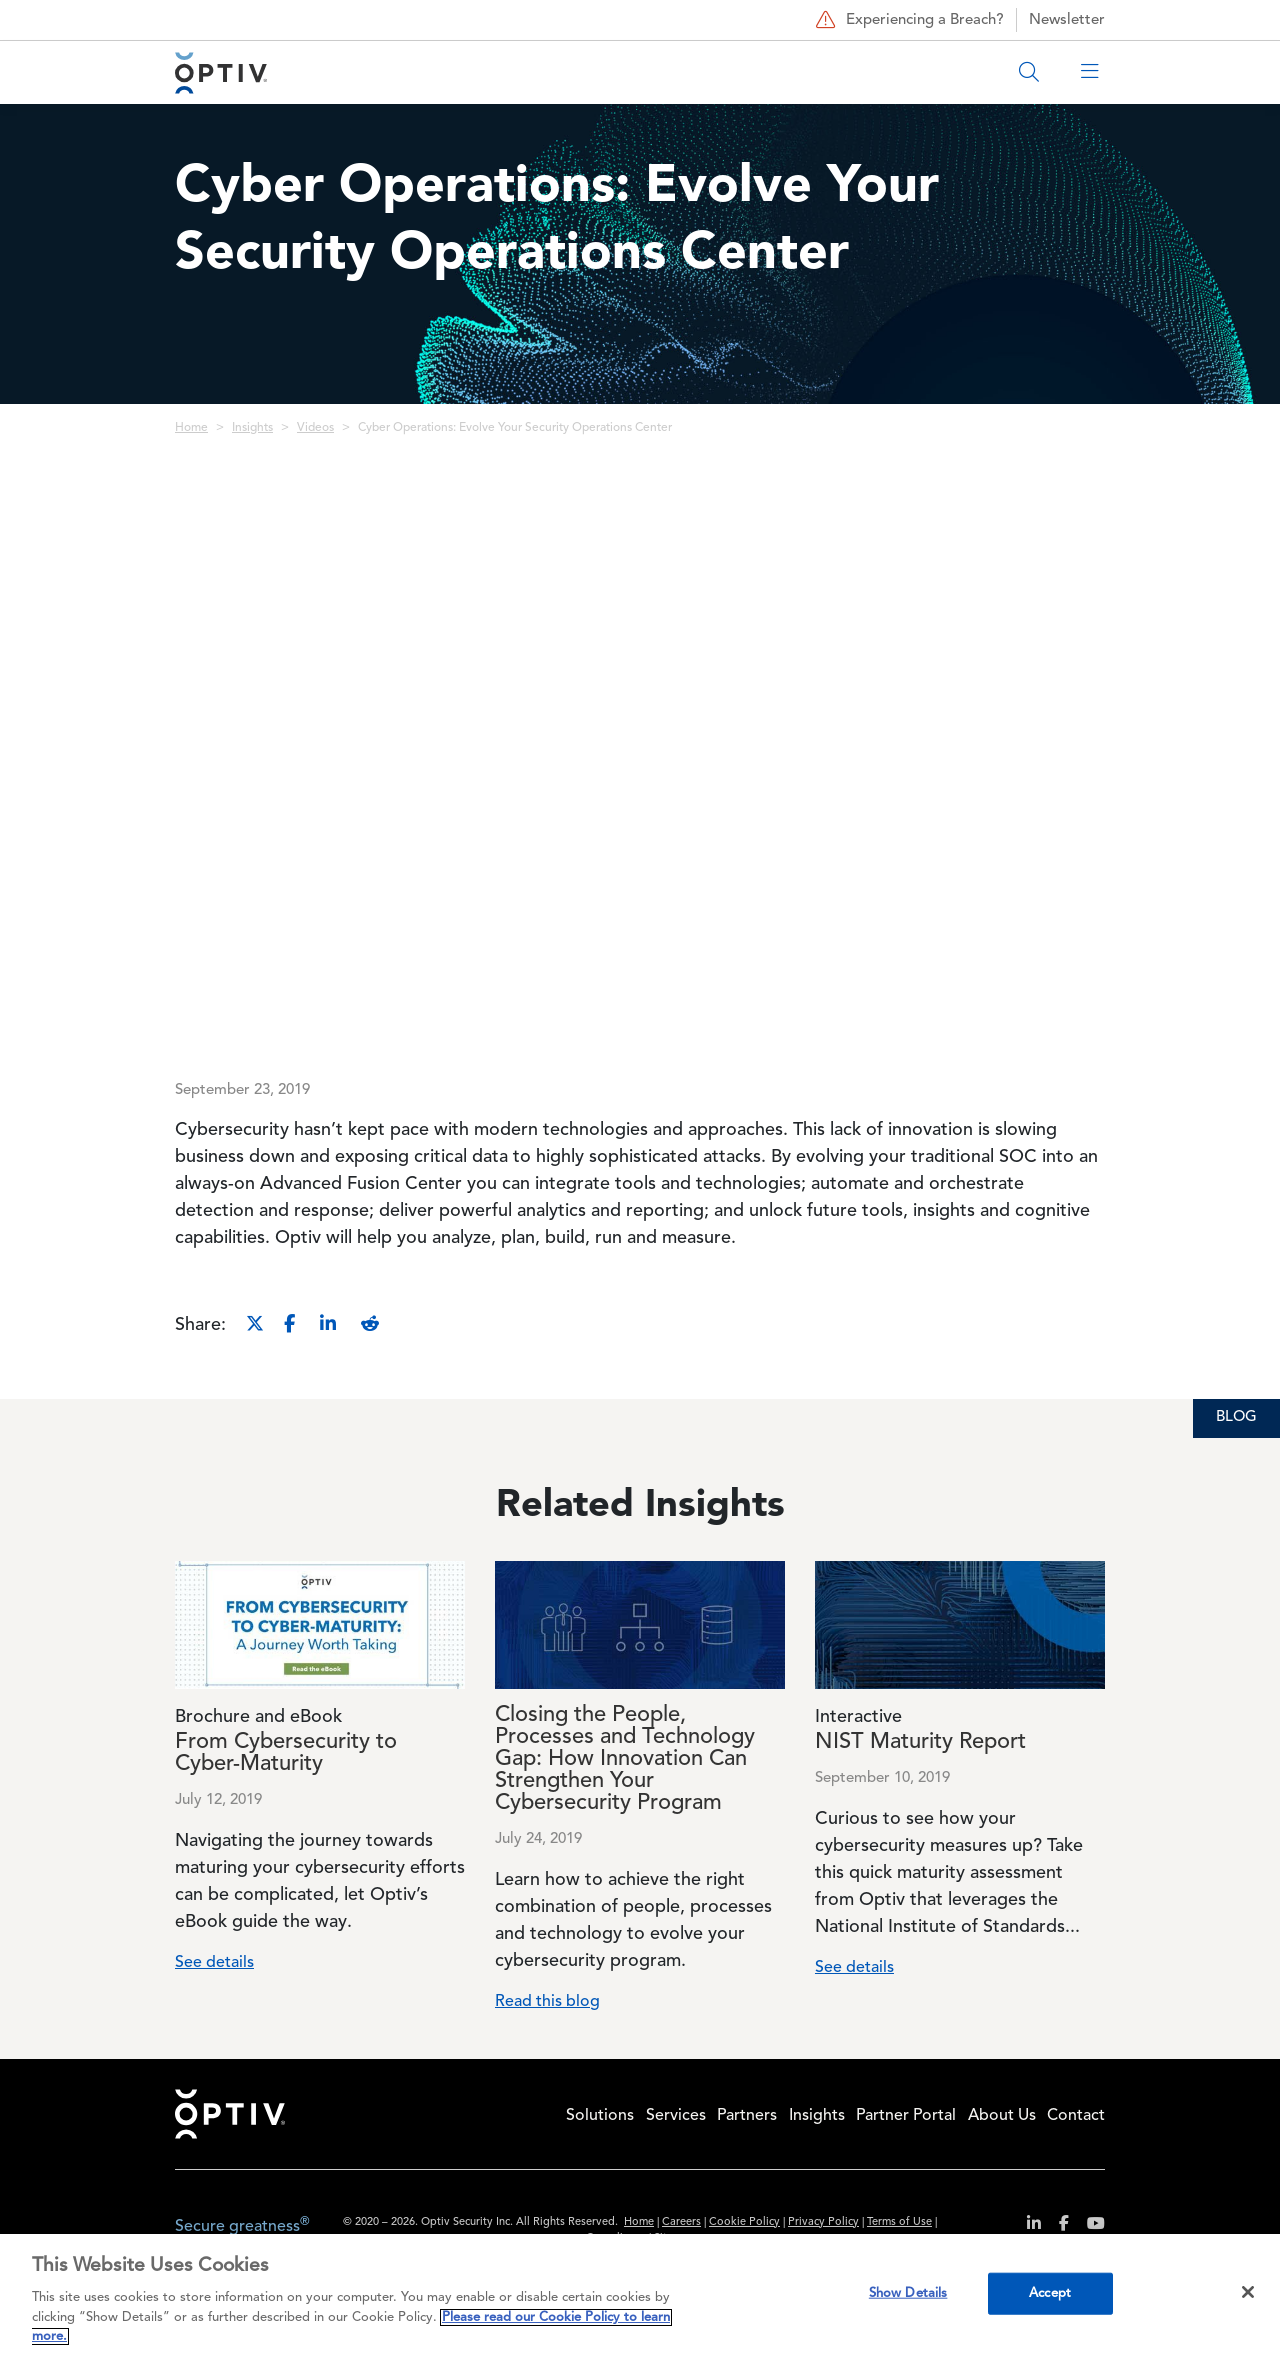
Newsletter (1067, 20)
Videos (315, 428)
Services (676, 2116)
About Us (1002, 2116)
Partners (747, 2116)
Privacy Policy (823, 2222)
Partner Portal (906, 2116)
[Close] (1248, 2292)
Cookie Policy (744, 2222)
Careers (681, 2222)
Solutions (600, 2116)
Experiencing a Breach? (907, 20)
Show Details (908, 2293)
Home (191, 428)
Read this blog (547, 2002)
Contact (1076, 2116)
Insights (252, 428)
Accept (1050, 2293)
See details (214, 1963)
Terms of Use (899, 2222)
